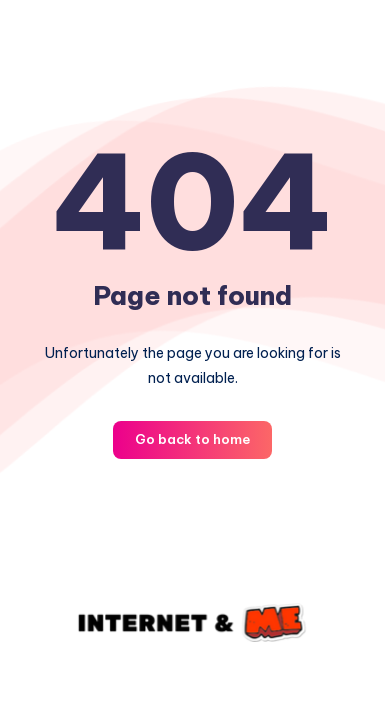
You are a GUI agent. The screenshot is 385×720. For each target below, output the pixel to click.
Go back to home (192, 439)
